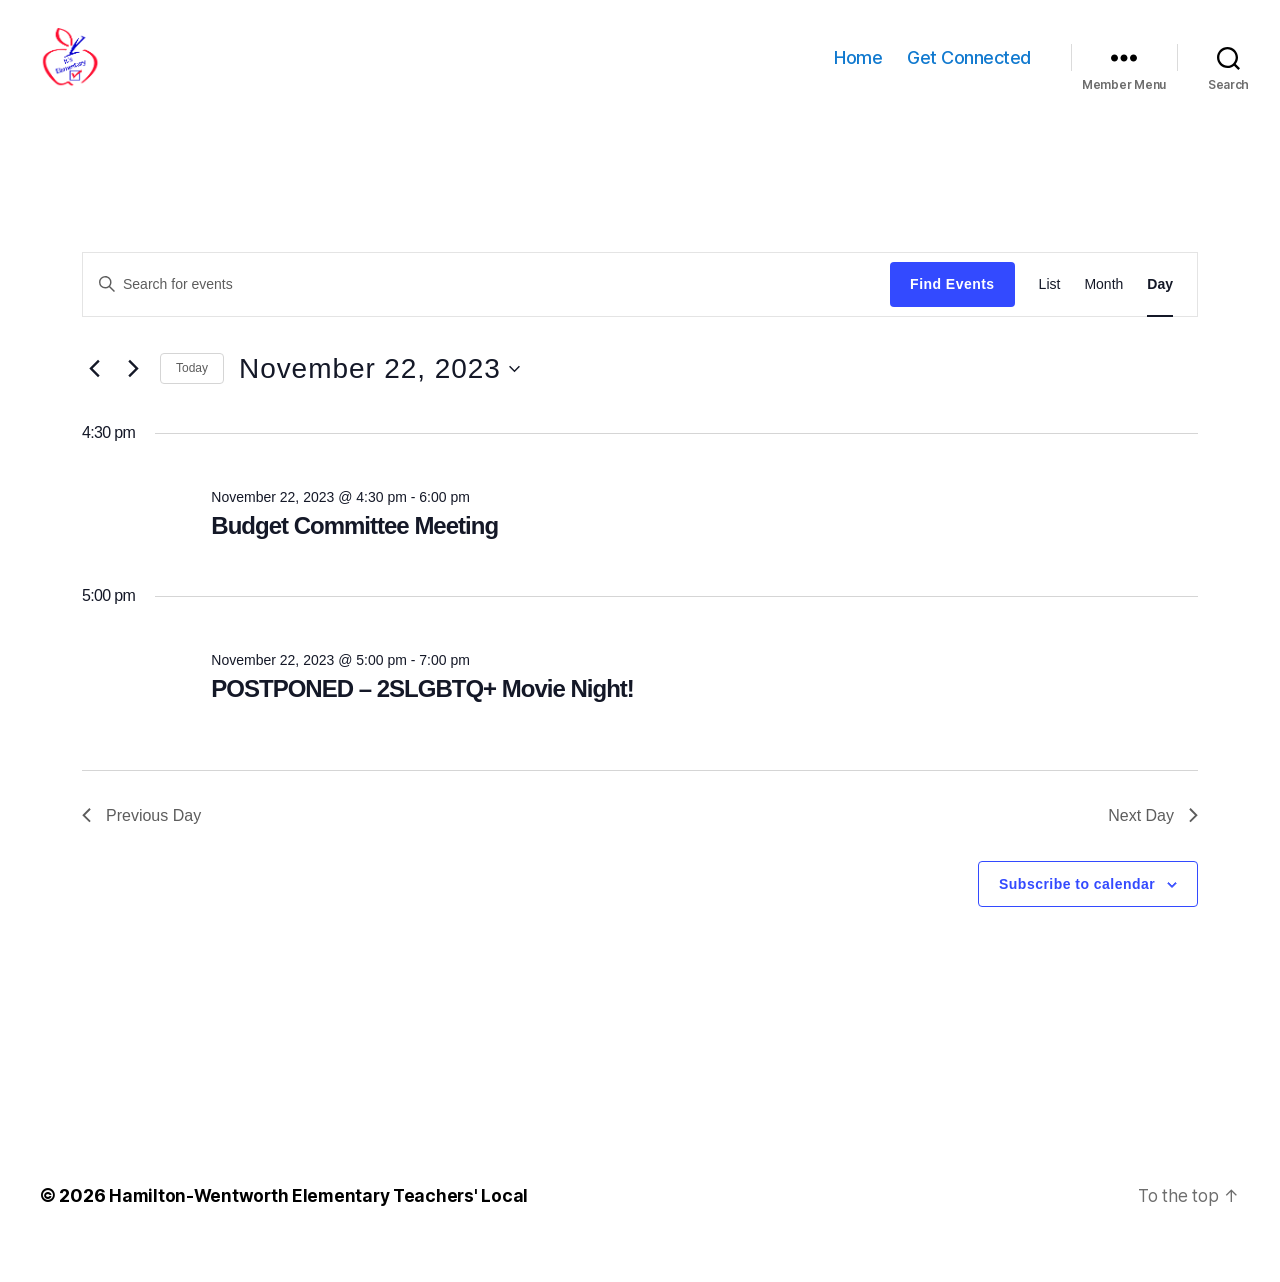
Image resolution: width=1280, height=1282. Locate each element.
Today (192, 398)
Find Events (952, 314)
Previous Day (141, 845)
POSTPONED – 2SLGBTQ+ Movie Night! (422, 718)
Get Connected (969, 72)
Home (858, 72)
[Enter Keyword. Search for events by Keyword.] (486, 314)
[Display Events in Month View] (1103, 314)
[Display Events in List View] (1050, 314)
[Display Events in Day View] (1160, 314)
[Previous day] (94, 399)
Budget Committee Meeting (354, 555)
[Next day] (133, 399)
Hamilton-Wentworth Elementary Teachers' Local (322, 1225)
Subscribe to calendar (1077, 914)
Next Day (1153, 845)
